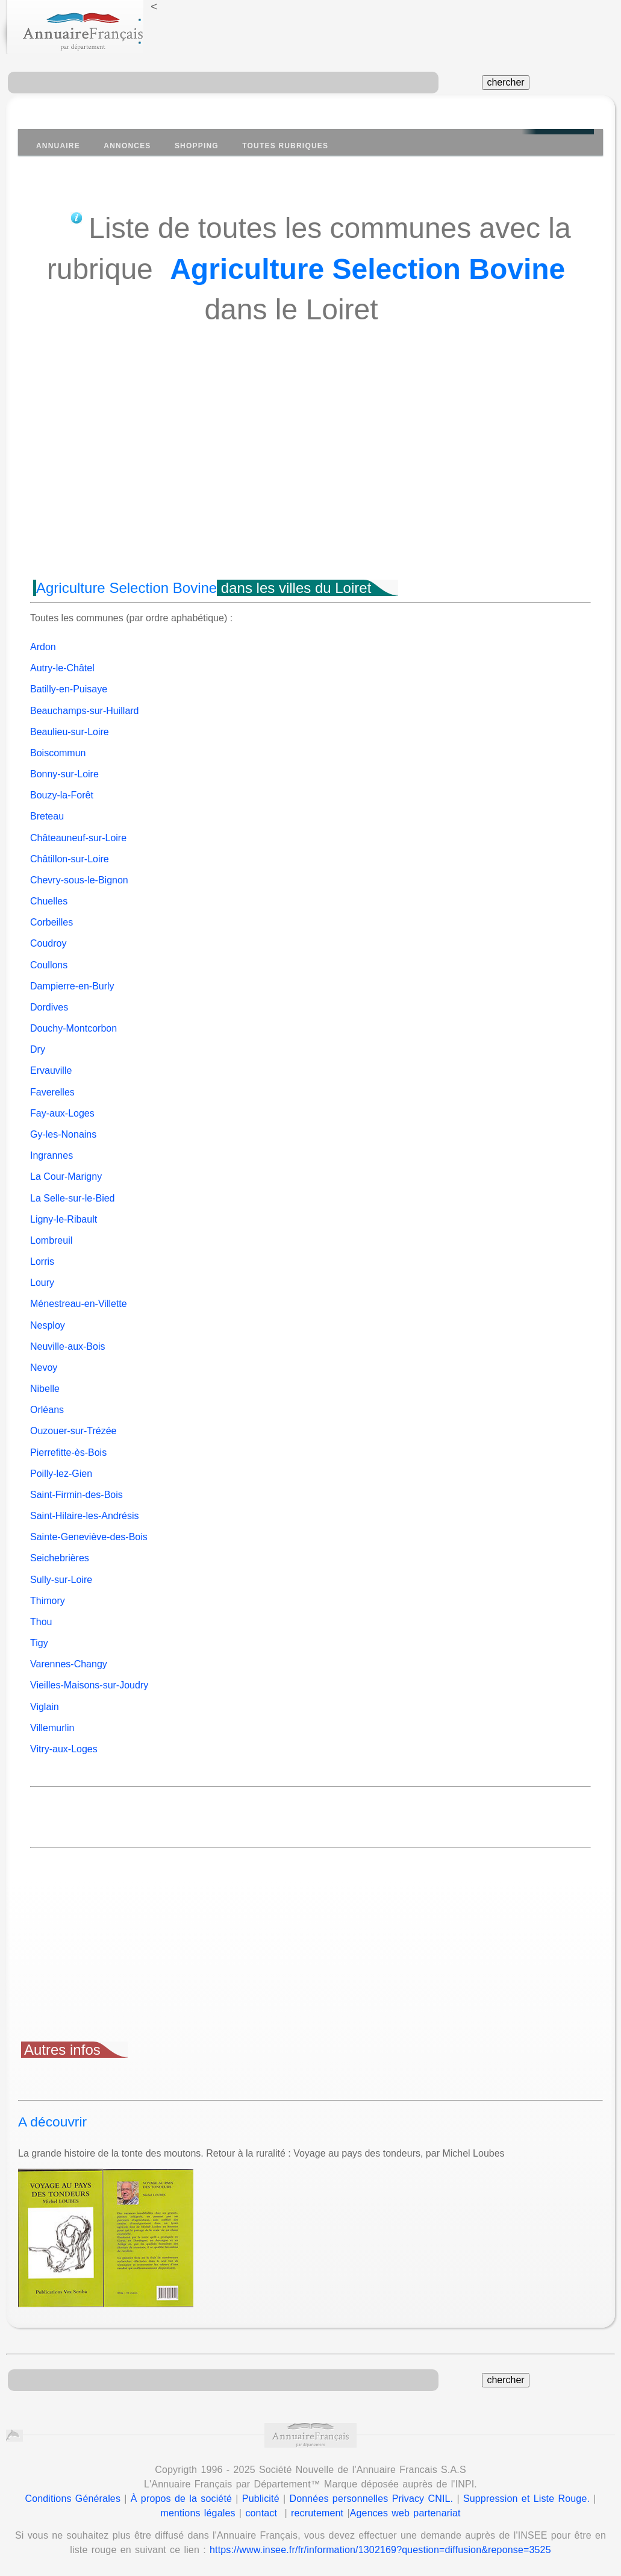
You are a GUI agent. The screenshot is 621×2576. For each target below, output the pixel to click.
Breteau (47, 816)
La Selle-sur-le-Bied (72, 1198)
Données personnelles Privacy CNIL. (371, 2498)
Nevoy (43, 1367)
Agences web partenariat (405, 2513)
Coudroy (48, 943)
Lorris (42, 1261)
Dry (37, 1049)
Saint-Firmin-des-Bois (76, 1495)
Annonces (127, 146)
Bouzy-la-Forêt (61, 795)
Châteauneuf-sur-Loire (78, 838)
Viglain (44, 1707)
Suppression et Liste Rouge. (526, 2498)
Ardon (43, 647)
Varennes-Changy (68, 1664)
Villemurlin (52, 1728)
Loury (42, 1282)
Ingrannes (51, 1155)
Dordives (49, 1007)
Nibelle (45, 1389)
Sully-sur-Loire (61, 1580)
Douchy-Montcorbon (73, 1028)
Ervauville (51, 1070)
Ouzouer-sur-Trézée (73, 1431)
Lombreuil (51, 1240)
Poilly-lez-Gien (61, 1473)
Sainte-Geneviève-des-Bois (89, 1537)
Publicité (260, 2498)
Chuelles (48, 901)
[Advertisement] (310, 474)
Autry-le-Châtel (62, 668)
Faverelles (52, 1092)
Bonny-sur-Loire (64, 774)
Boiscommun (58, 753)
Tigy (39, 1643)
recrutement (317, 2513)
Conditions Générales (72, 2498)
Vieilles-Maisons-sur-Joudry (89, 1685)
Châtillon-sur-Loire (69, 859)
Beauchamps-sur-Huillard (84, 711)
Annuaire (58, 146)
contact (261, 2513)
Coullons (48, 965)
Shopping (197, 146)
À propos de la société (181, 2498)
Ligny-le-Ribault (63, 1219)
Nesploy (47, 1325)
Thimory (47, 1601)
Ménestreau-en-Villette (78, 1304)
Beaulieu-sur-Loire (69, 732)
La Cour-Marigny (66, 1176)
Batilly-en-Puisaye (68, 689)
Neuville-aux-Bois (67, 1346)
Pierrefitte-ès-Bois (68, 1452)
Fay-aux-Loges (62, 1113)
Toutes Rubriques (285, 146)
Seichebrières (59, 1558)
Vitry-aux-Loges (64, 1749)
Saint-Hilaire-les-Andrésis (84, 1516)
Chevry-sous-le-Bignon (79, 880)
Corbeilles (51, 922)
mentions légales (197, 2513)
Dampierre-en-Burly (72, 986)
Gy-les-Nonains (63, 1134)
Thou (41, 1622)
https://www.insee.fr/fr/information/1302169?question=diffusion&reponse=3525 (380, 2550)
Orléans (47, 1410)
